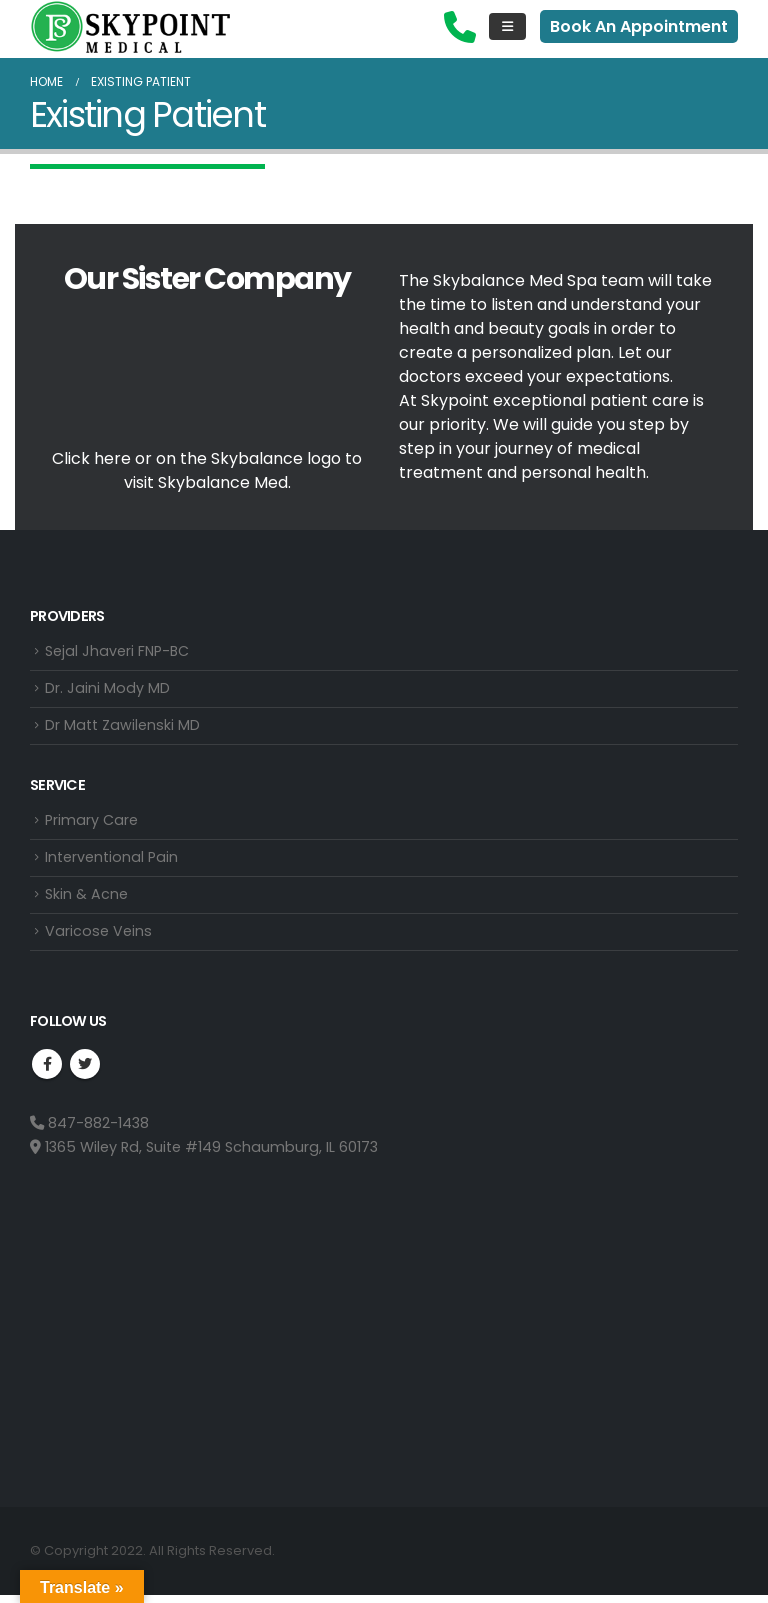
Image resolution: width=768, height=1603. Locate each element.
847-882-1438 (89, 1130)
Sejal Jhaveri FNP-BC (118, 652)
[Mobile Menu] (507, 26)
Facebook (47, 1071)
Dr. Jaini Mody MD (107, 690)
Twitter (85, 1071)
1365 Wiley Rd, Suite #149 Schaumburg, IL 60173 (204, 1154)
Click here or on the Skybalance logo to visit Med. (207, 470)
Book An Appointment (639, 26)
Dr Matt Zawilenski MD (122, 728)
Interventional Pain (111, 862)
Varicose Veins (98, 938)
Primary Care (91, 824)
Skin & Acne (86, 900)
